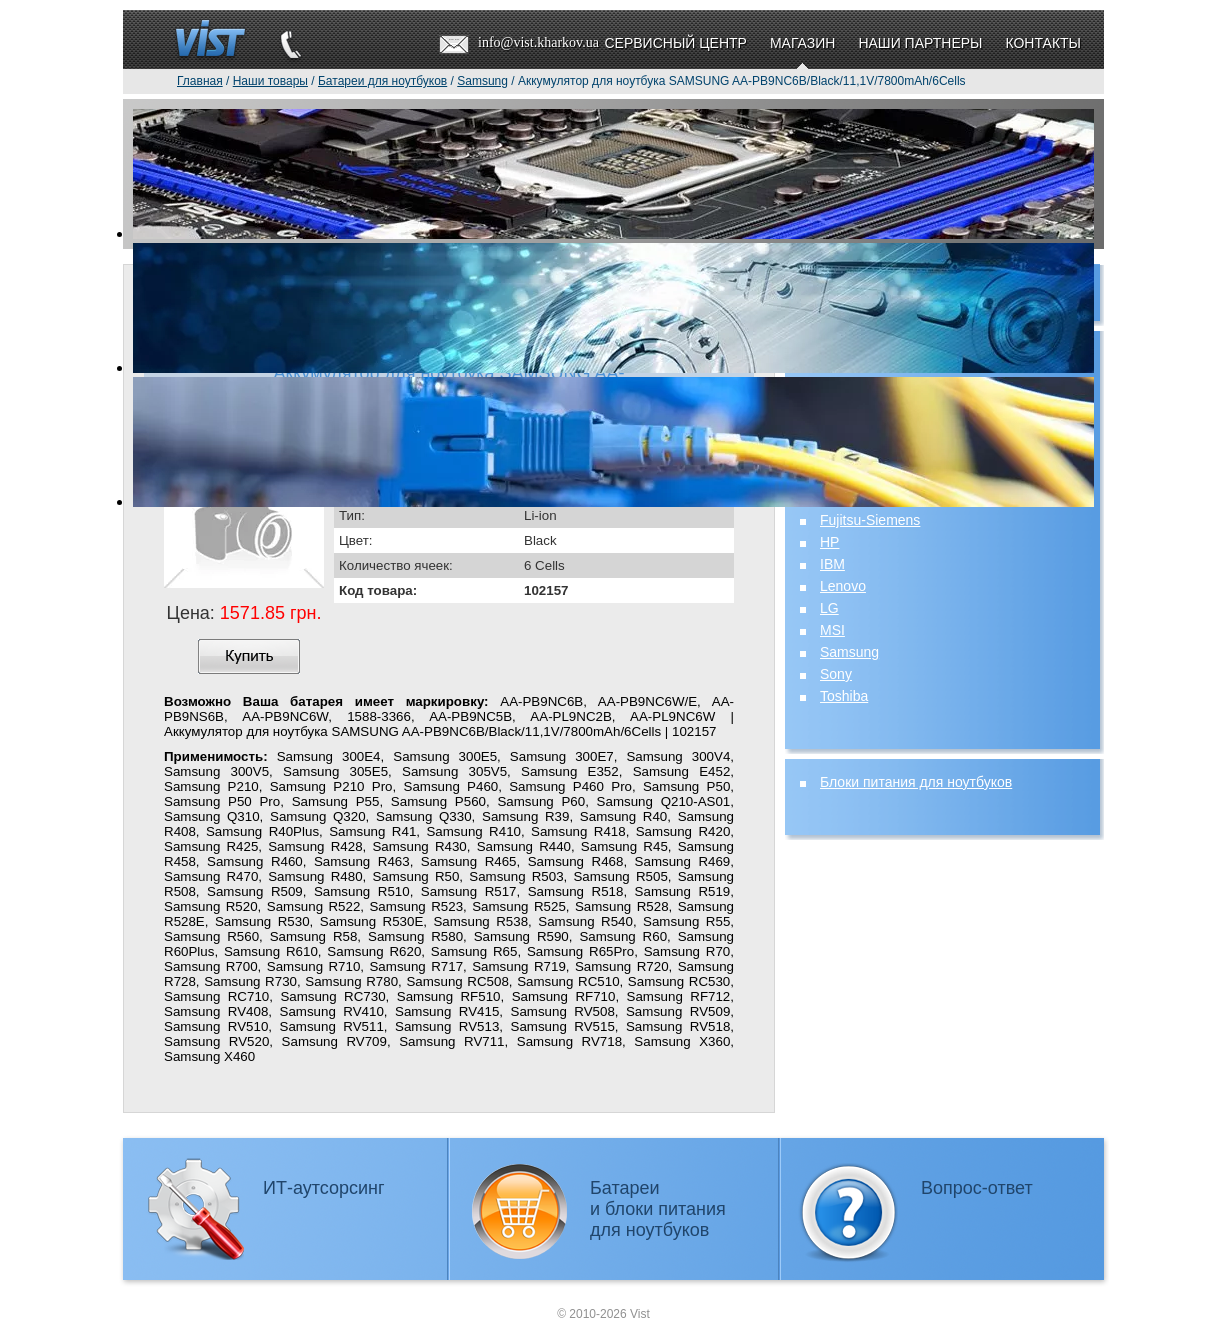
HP (829, 542)
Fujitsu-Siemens (870, 520)
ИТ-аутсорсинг (324, 1188)
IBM (832, 564)
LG (829, 608)
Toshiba (844, 696)
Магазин (802, 43)
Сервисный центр (675, 43)
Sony (836, 674)
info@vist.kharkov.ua (538, 42)
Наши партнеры (920, 43)
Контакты (1043, 43)
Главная (200, 81)
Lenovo (843, 586)
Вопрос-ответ (977, 1188)
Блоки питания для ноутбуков (916, 782)
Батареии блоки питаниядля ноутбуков (658, 1209)
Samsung (849, 652)
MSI (832, 630)
